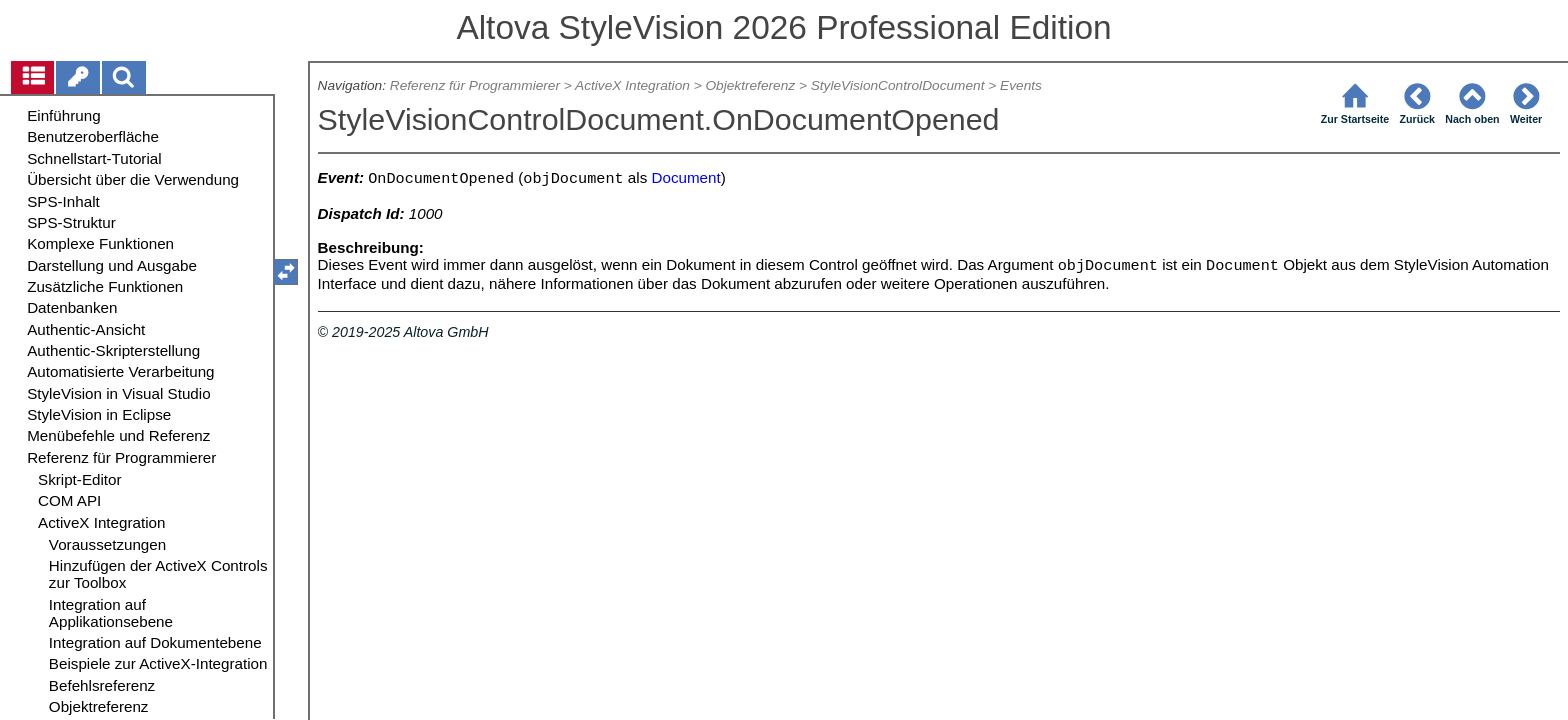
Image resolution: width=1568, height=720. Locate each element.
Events (1021, 85)
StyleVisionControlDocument (898, 85)
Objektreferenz (750, 85)
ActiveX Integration (632, 85)
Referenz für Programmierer (475, 85)
